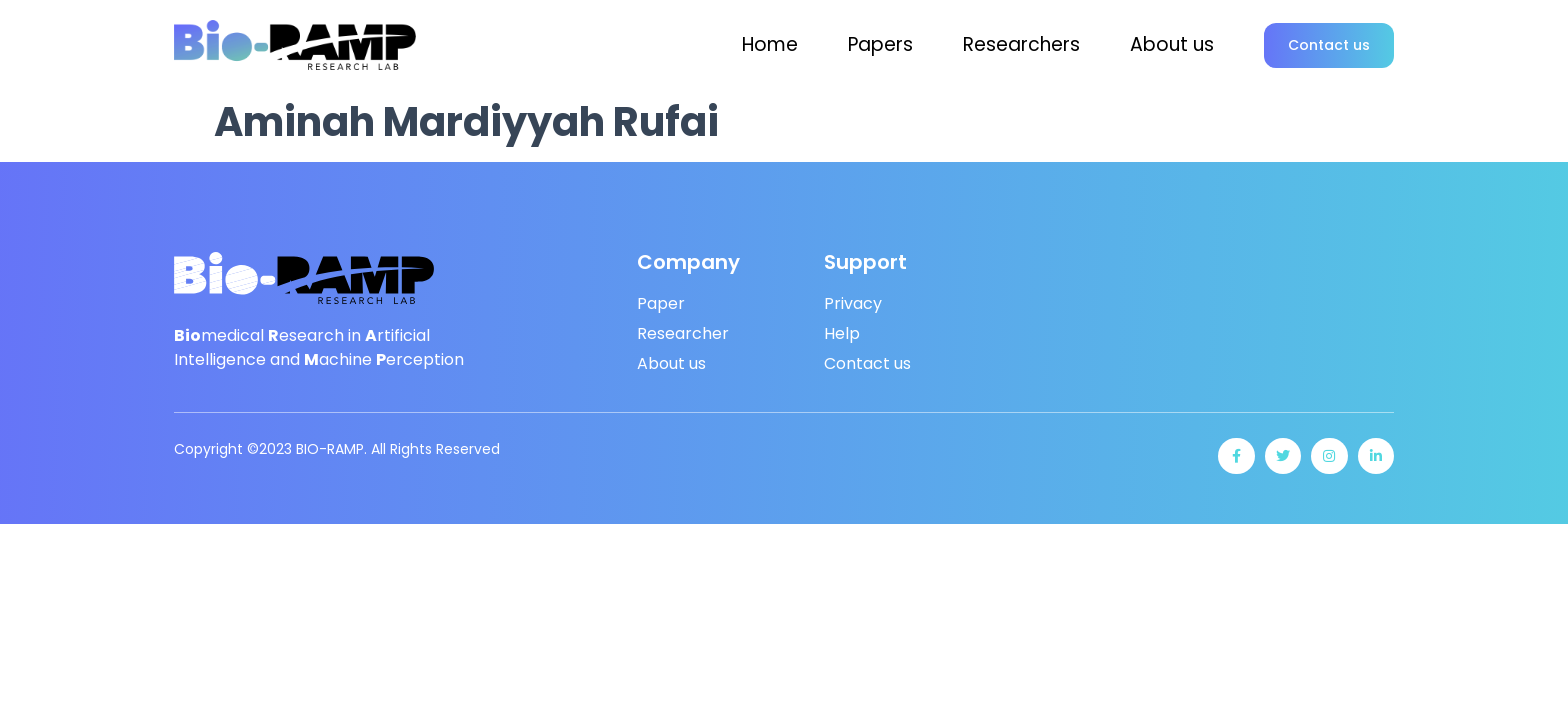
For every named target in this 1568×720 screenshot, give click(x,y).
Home (770, 44)
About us (1172, 44)
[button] (1329, 45)
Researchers (1021, 44)
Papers (880, 44)
